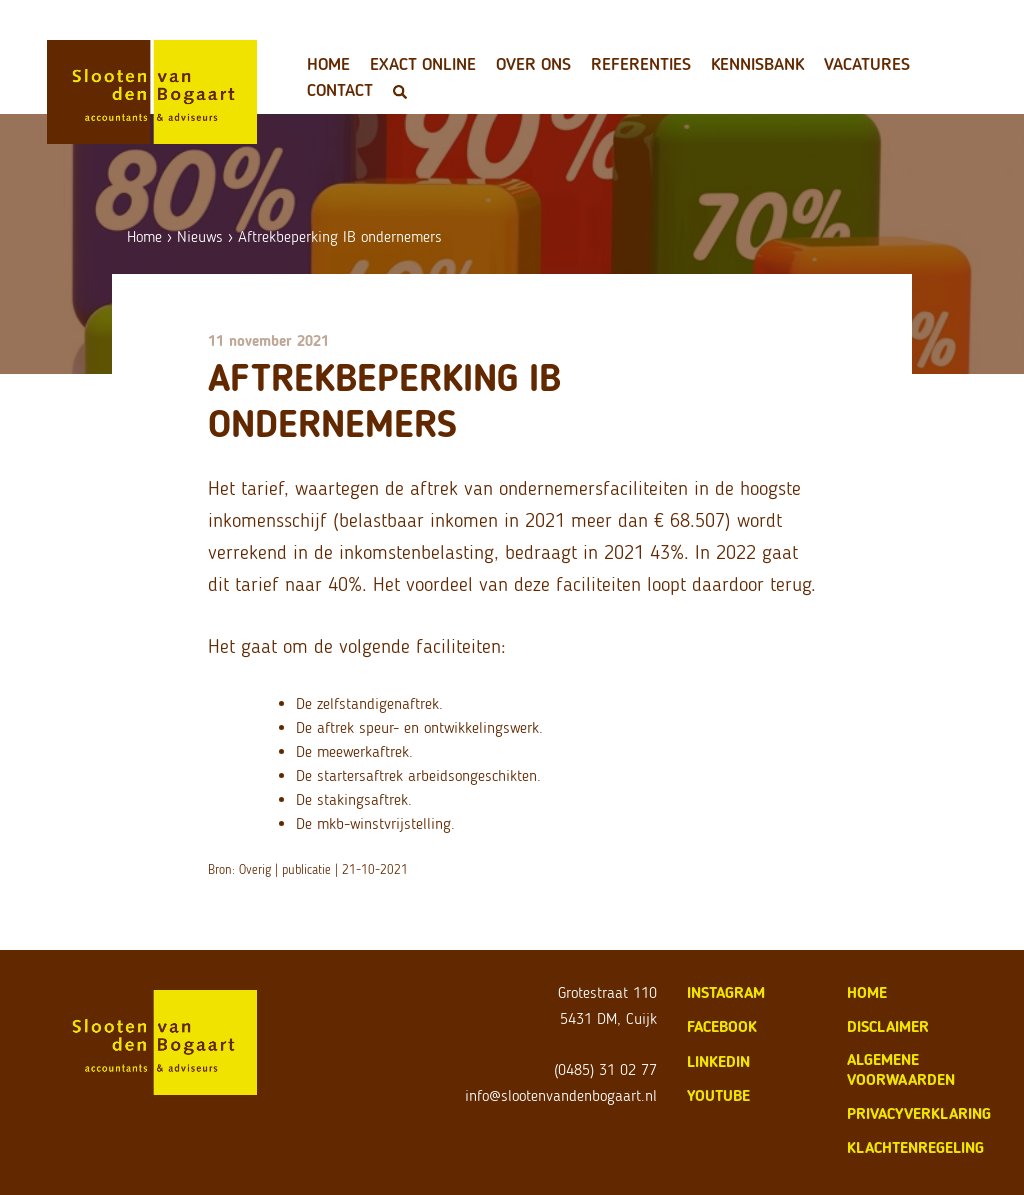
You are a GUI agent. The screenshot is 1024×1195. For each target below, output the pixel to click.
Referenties (641, 64)
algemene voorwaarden (901, 1069)
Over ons (533, 64)
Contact (340, 90)
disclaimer (888, 1026)
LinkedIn (718, 1061)
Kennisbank (757, 64)
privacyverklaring (919, 1113)
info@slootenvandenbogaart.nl (561, 1095)
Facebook (722, 1026)
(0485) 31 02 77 (605, 1069)
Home (328, 64)
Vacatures (867, 64)
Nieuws (200, 236)
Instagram (726, 992)
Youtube (718, 1095)
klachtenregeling (915, 1147)
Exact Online (423, 64)
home (867, 992)
